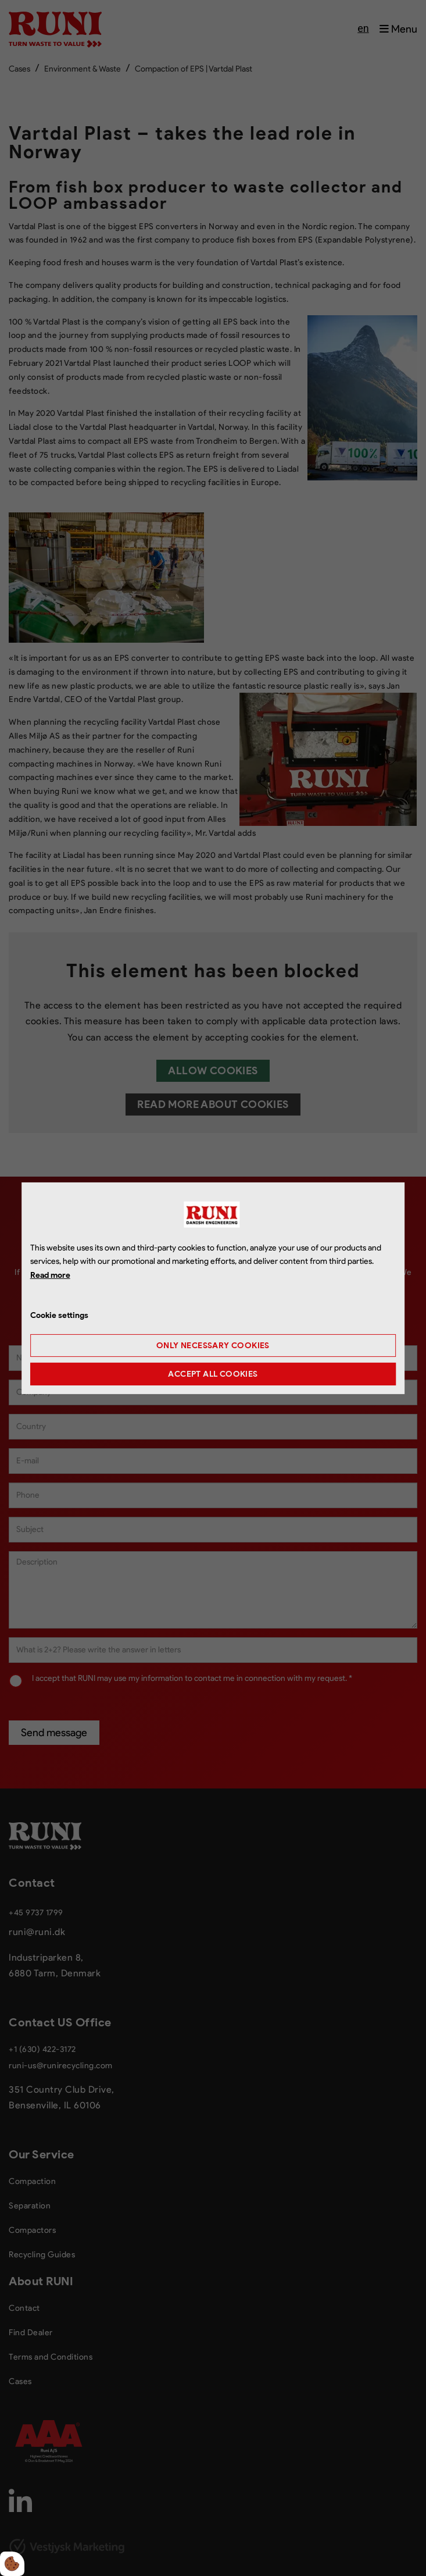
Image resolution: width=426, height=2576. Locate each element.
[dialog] (213, 1288)
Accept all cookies (212, 1374)
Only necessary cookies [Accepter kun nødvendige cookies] (213, 1346)
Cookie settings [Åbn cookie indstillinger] (59, 1315)
